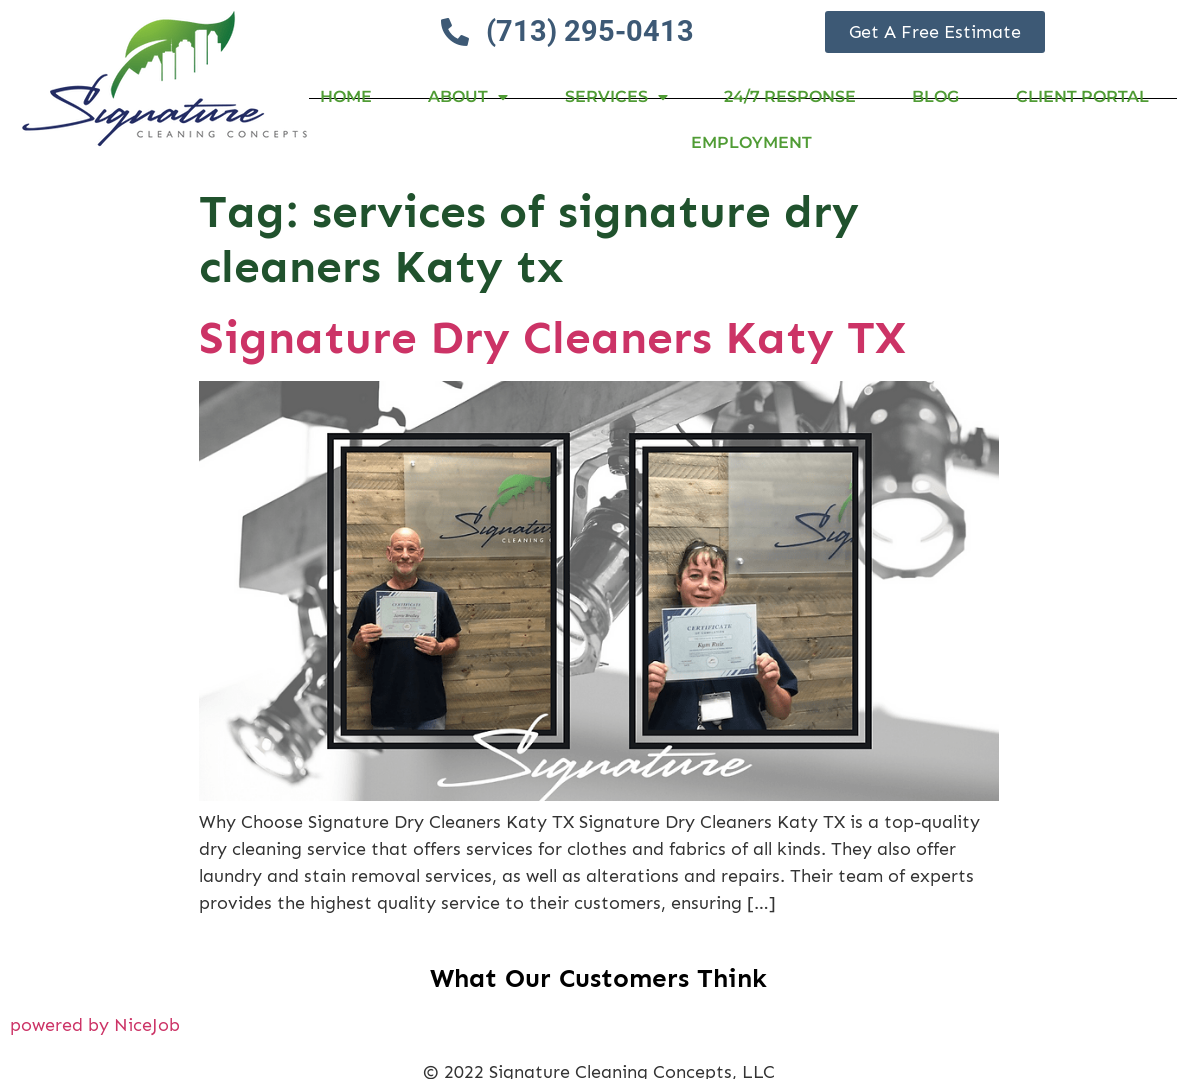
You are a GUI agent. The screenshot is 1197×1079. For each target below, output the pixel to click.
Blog (935, 96)
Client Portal (1082, 96)
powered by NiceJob (95, 1025)
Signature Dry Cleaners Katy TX (552, 337)
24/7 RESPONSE (790, 96)
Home (346, 96)
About (468, 97)
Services (616, 97)
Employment (751, 142)
